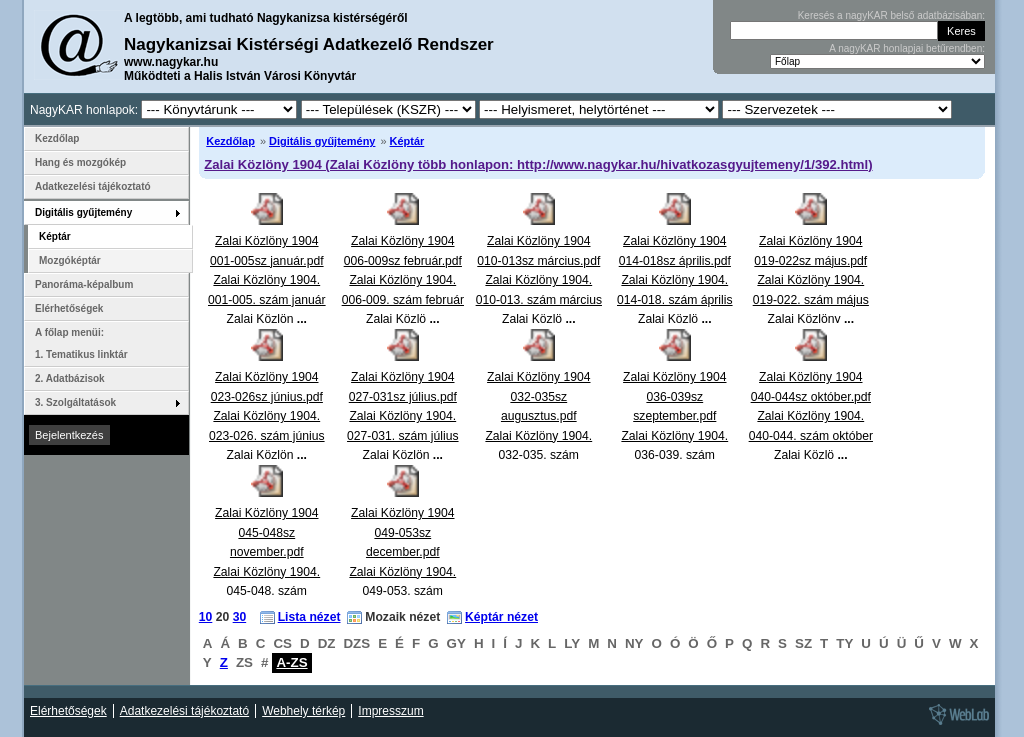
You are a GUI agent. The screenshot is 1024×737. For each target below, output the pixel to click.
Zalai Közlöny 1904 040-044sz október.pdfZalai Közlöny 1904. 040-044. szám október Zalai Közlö (811, 416)
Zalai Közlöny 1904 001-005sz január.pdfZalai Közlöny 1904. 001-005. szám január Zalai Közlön (267, 280)
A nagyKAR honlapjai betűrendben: (907, 48)
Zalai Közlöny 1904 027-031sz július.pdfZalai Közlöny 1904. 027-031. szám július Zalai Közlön (403, 416)
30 (240, 617)
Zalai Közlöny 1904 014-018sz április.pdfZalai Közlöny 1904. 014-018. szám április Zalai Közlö (675, 280)
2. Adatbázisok (70, 378)
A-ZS (291, 662)
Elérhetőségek (69, 308)
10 (206, 617)
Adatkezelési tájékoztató (93, 186)
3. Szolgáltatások (75, 402)
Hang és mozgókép (80, 162)
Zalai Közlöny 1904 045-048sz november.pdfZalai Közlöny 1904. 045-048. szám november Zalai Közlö (266, 571)
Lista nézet (309, 617)
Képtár (407, 141)
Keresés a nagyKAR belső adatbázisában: (891, 15)
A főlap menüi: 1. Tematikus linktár (81, 343)
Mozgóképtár (70, 260)
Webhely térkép (303, 711)
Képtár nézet (501, 617)
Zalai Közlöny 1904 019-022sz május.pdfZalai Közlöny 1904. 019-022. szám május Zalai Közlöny (811, 280)
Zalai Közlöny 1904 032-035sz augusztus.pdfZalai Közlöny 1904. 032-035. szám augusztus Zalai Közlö (538, 435)
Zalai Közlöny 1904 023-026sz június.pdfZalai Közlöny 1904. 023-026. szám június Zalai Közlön (267, 416)
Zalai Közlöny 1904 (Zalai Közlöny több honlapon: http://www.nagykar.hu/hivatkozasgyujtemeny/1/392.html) (538, 164)
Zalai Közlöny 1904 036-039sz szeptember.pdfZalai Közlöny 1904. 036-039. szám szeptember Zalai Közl (674, 435)
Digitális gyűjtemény (322, 141)
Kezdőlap (230, 141)
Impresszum (390, 711)
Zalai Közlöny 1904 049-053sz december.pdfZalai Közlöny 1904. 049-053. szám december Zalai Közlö (402, 571)
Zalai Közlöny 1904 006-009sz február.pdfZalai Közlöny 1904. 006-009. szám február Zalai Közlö (403, 280)
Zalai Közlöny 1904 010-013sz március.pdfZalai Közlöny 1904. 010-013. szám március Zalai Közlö (539, 280)
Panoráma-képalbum (84, 284)
